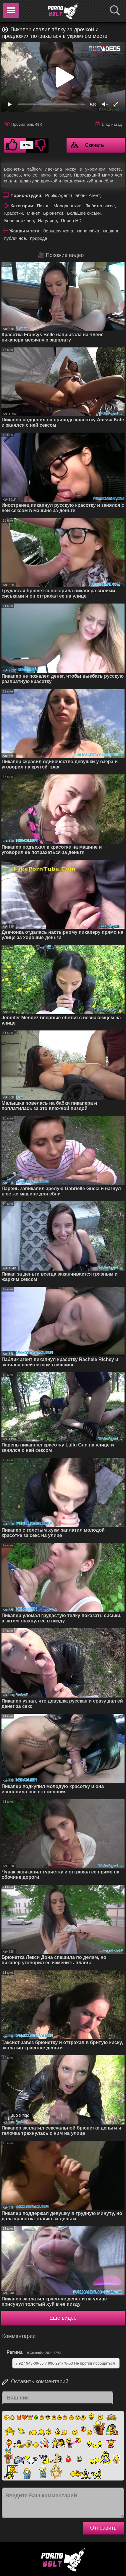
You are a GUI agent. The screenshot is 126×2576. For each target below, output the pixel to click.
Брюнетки (53, 213)
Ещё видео (63, 2318)
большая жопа (58, 230)
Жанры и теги (24, 230)
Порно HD (71, 220)
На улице (47, 220)
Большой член (19, 220)
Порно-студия (25, 195)
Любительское (100, 205)
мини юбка (88, 230)
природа (38, 238)
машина (111, 230)
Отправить (103, 2528)
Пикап (43, 205)
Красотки (13, 213)
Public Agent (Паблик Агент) (73, 195)
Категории (21, 205)
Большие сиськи (84, 213)
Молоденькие (67, 205)
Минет (33, 213)
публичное (15, 238)
